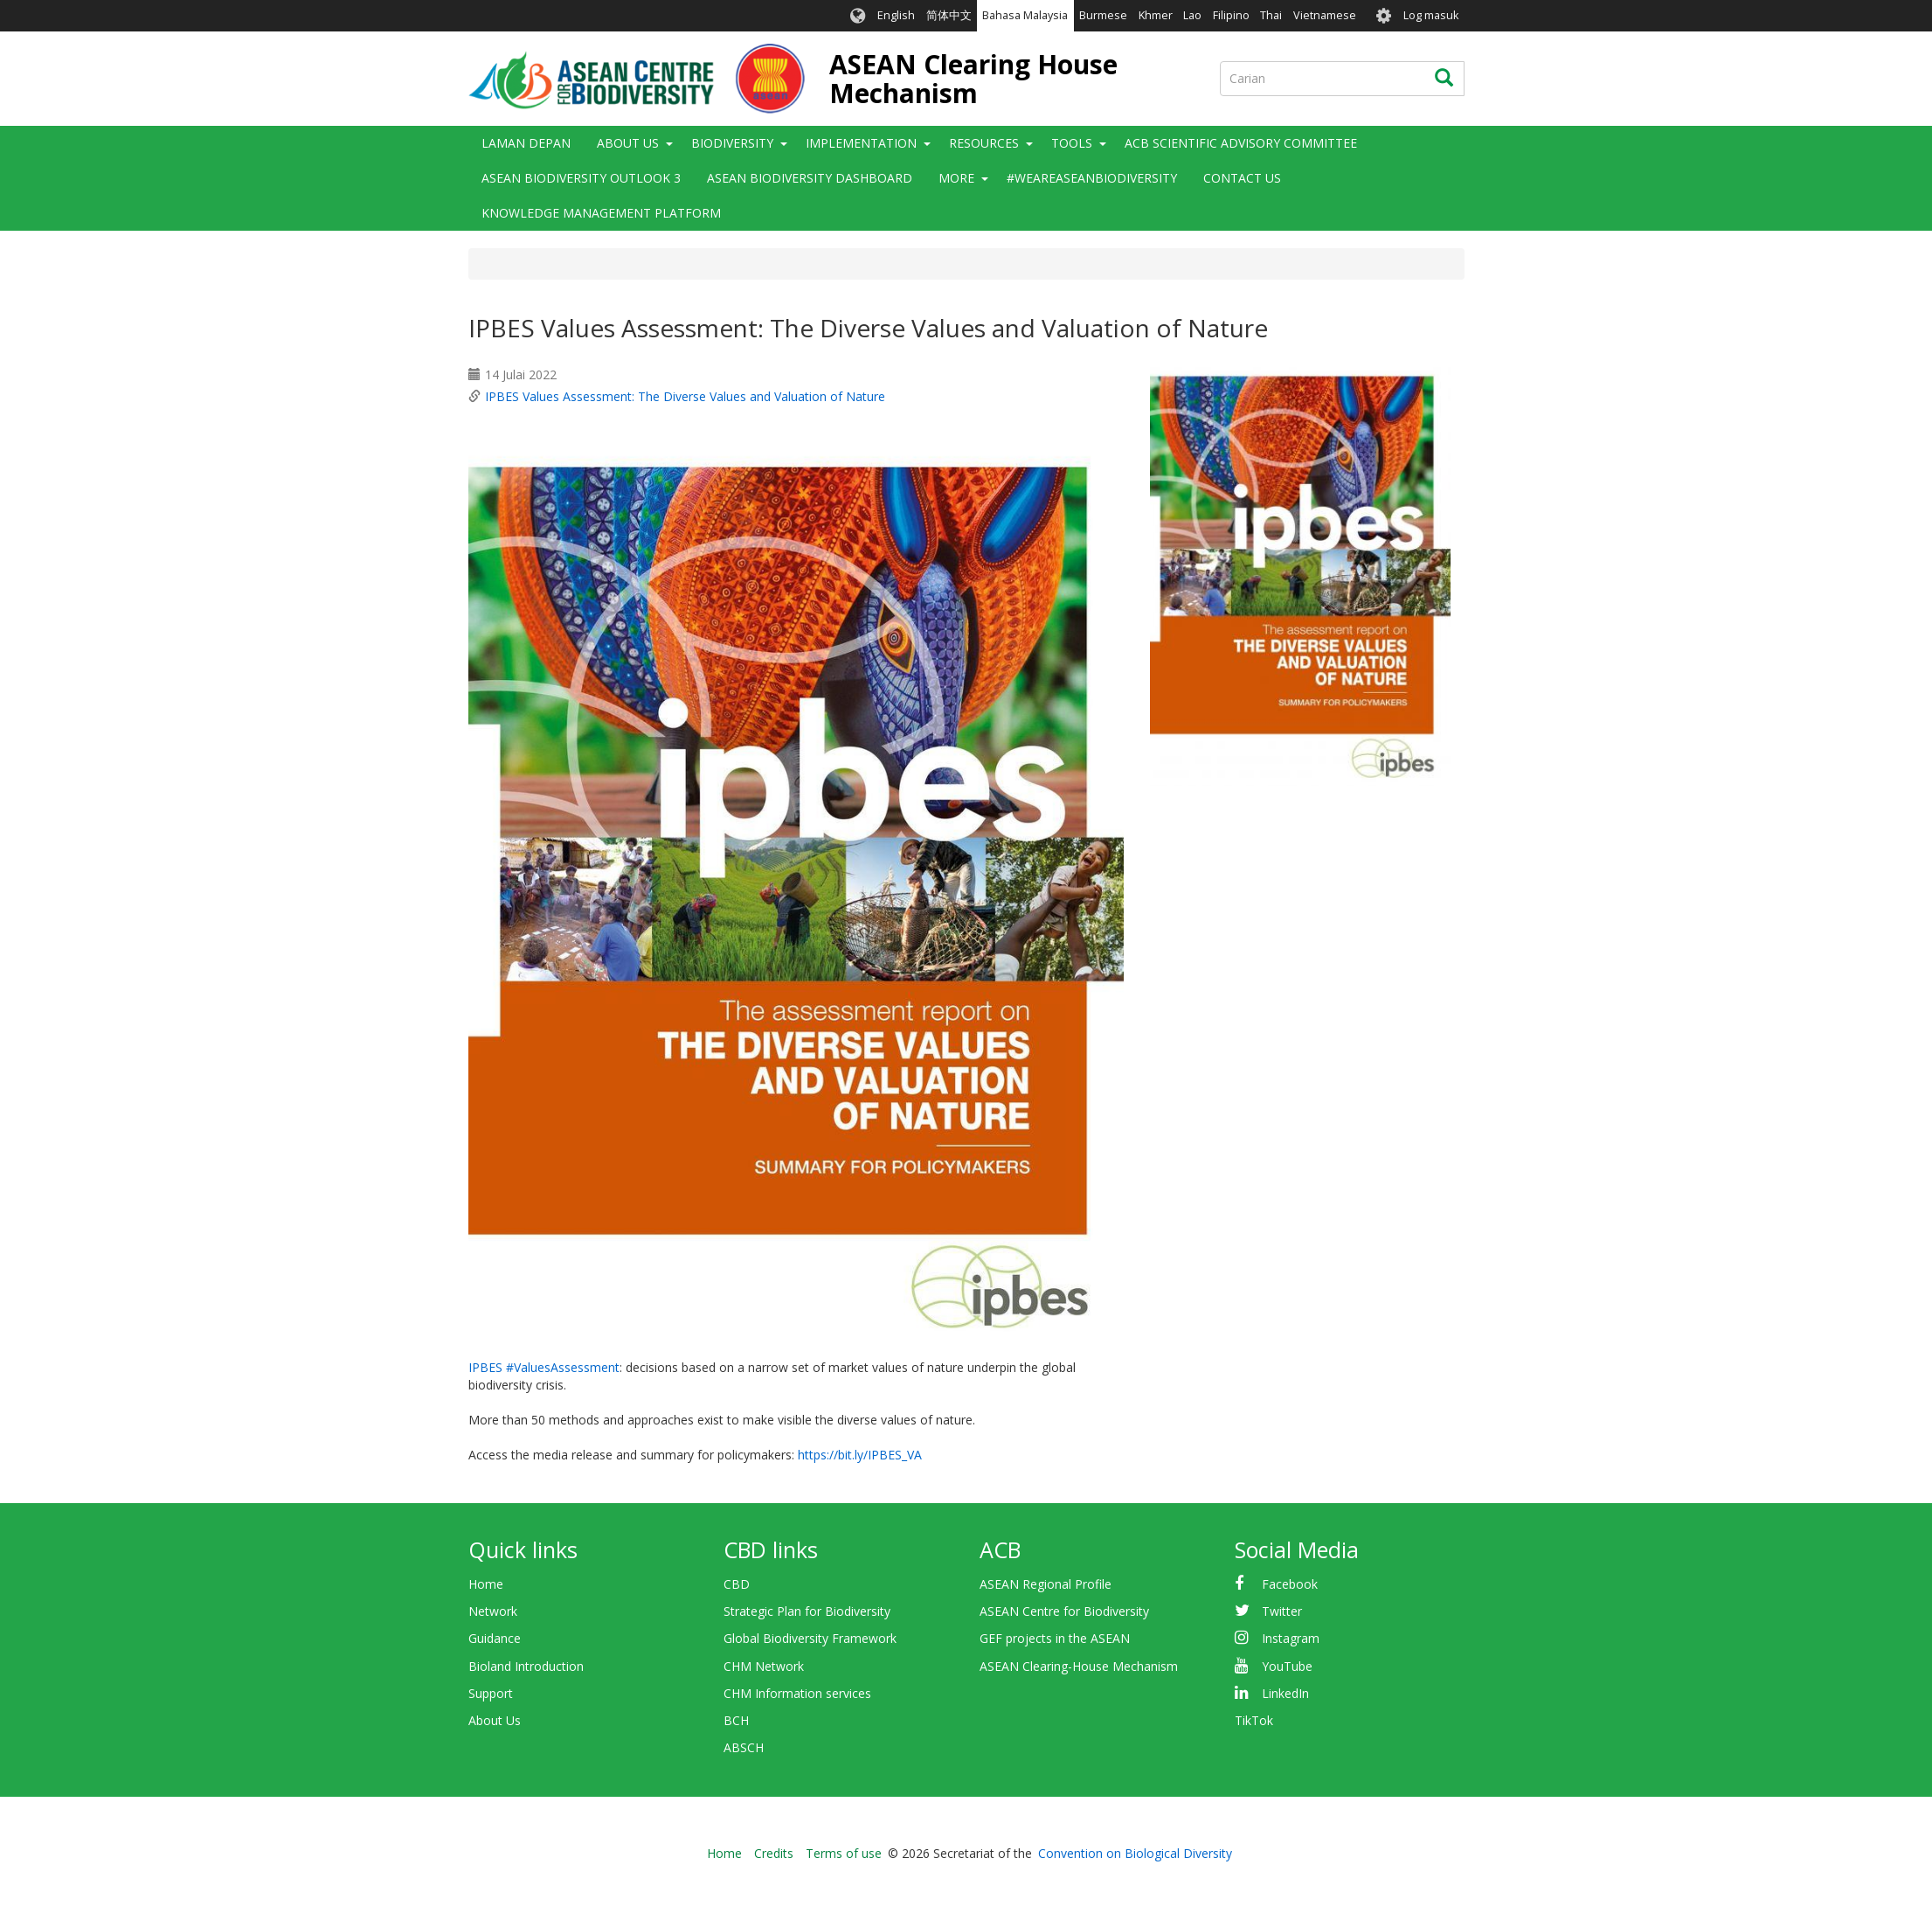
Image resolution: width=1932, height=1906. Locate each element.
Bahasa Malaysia (1025, 15)
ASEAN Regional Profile (1045, 1584)
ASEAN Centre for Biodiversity (1064, 1611)
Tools (1071, 143)
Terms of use (844, 1853)
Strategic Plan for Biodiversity (807, 1611)
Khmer (1156, 15)
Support (490, 1693)
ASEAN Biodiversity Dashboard (809, 178)
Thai (1271, 15)
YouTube (1287, 1666)
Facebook (1290, 1584)
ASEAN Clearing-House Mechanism (1079, 1666)
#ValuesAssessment (563, 1367)
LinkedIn (1285, 1693)
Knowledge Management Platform (601, 212)
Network (492, 1611)
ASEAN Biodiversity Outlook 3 (581, 178)
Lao (1192, 15)
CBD (737, 1584)
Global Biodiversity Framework (810, 1638)
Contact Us (1242, 178)
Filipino (1231, 15)
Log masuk (1430, 15)
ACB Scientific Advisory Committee (1241, 143)
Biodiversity (732, 143)
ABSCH (744, 1747)
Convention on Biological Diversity (1135, 1853)
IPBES (485, 1367)
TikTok (1254, 1720)
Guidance (494, 1638)
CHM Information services (797, 1693)
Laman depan (526, 143)
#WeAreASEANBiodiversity (1092, 178)
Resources (984, 143)
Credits (773, 1853)
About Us (628, 143)
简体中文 (949, 15)
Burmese (1103, 15)
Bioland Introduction (526, 1666)
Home (485, 1584)
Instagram (1290, 1638)
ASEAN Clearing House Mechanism (973, 78)
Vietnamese (1324, 15)
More (956, 178)
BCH (736, 1720)
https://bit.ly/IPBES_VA (860, 1454)
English (896, 15)
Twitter (1282, 1611)
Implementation (861, 143)
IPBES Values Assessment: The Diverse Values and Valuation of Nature (685, 396)
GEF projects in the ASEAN (1055, 1638)
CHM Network (764, 1666)
